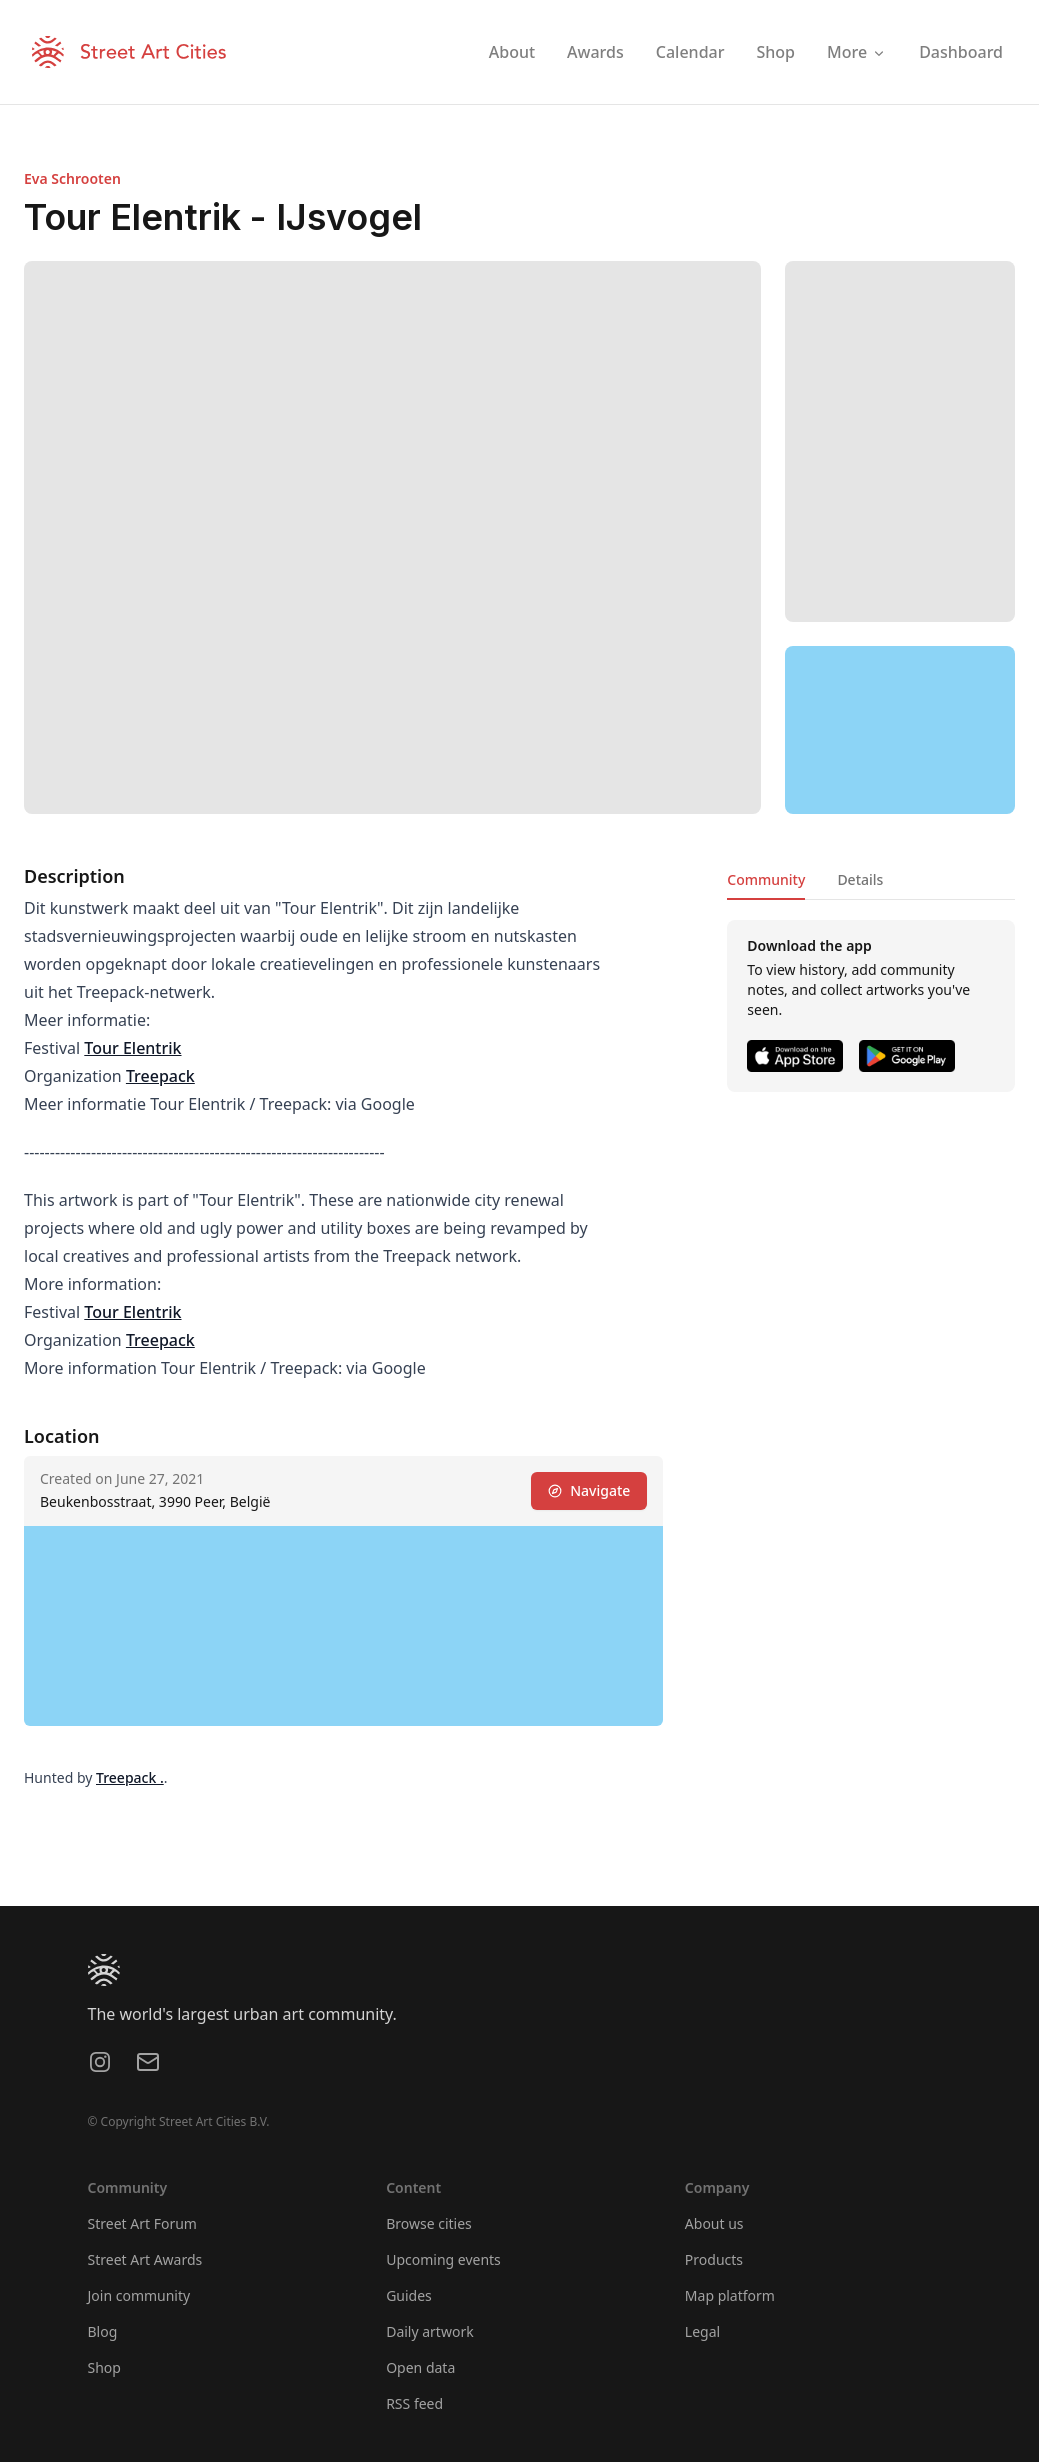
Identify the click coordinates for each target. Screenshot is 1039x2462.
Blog (103, 2331)
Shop (104, 2367)
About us (714, 2223)
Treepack (160, 1076)
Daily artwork (430, 2331)
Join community (139, 2295)
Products (714, 2259)
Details (860, 879)
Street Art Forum (142, 2223)
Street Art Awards (145, 2259)
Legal (702, 2331)
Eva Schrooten (72, 178)
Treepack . (130, 1777)
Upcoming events (443, 2259)
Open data (420, 2367)
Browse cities (429, 2223)
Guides (409, 2295)
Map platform (730, 2295)
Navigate (589, 1490)
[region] (900, 730)
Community (766, 879)
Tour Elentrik (132, 1048)
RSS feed (414, 2403)
